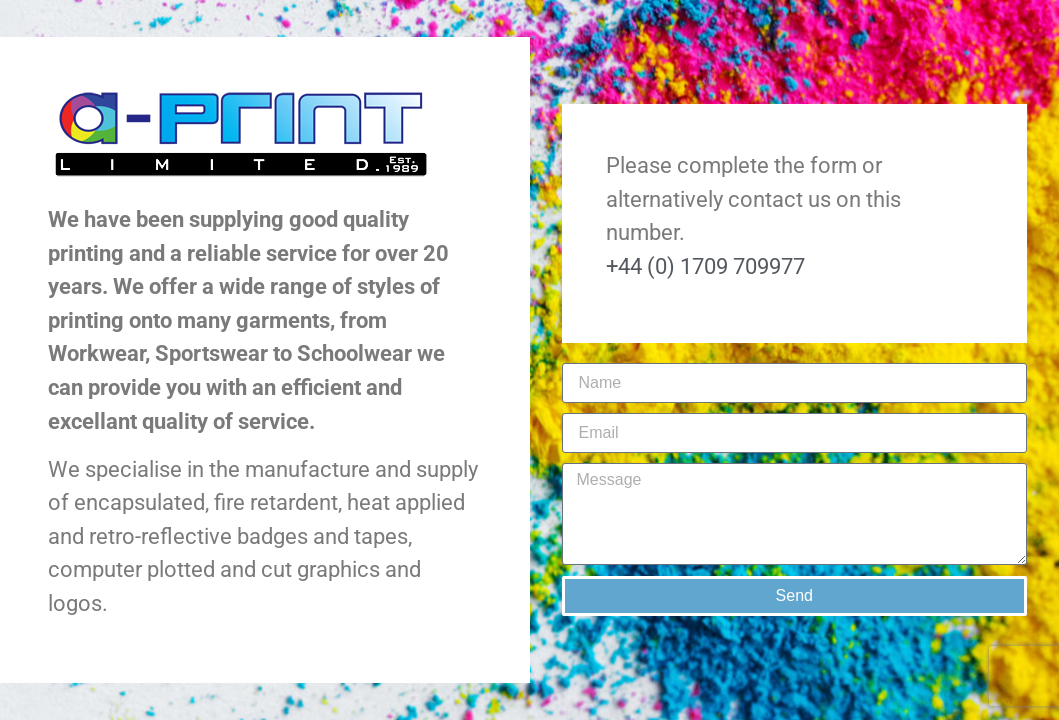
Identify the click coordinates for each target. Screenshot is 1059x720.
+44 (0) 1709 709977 (705, 266)
